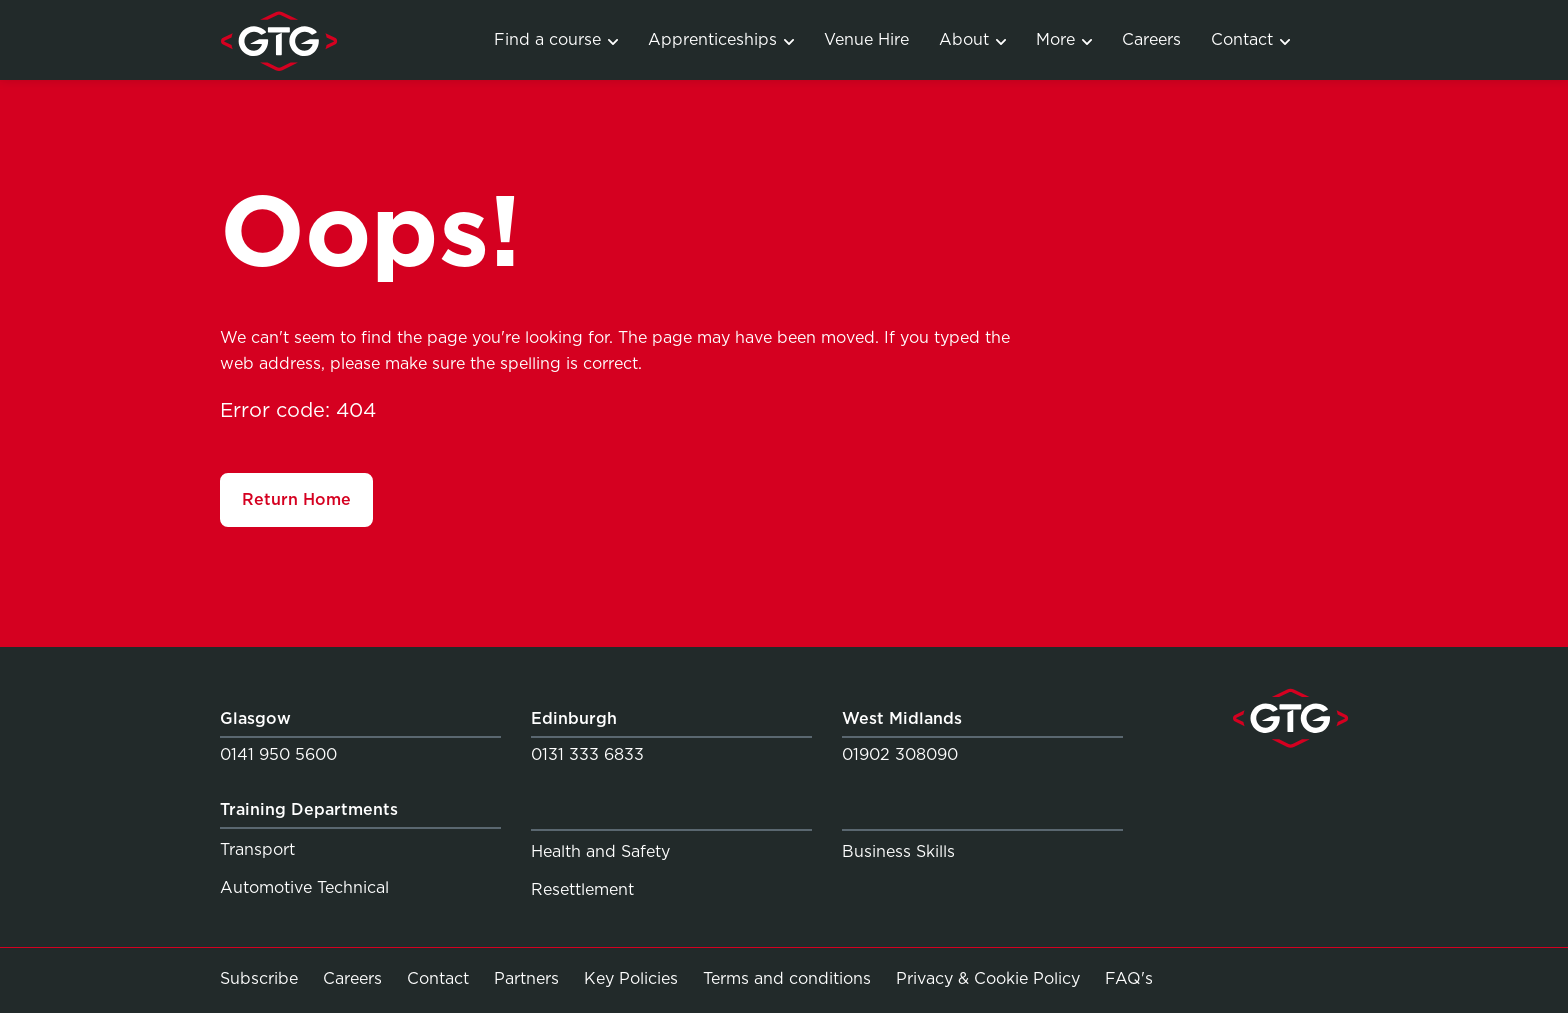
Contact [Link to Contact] (1250, 39)
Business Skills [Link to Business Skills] (898, 851)
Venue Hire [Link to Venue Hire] (866, 39)
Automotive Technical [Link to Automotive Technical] (304, 887)
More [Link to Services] (1064, 39)
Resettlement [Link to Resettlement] (582, 889)
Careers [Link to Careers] (1151, 39)
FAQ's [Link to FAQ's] (1129, 978)
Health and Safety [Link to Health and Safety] (600, 851)
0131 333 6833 (587, 754)
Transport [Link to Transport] (257, 849)
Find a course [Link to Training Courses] (556, 39)
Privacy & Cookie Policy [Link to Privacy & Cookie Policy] (988, 978)
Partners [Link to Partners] (526, 978)
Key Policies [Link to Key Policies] (631, 978)
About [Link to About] (972, 39)
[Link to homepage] (278, 40)
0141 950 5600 (278, 754)
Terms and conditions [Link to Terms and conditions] (787, 978)
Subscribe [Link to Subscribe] (259, 978)
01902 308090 (900, 754)
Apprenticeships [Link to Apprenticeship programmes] (721, 39)
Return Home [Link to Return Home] (296, 499)
